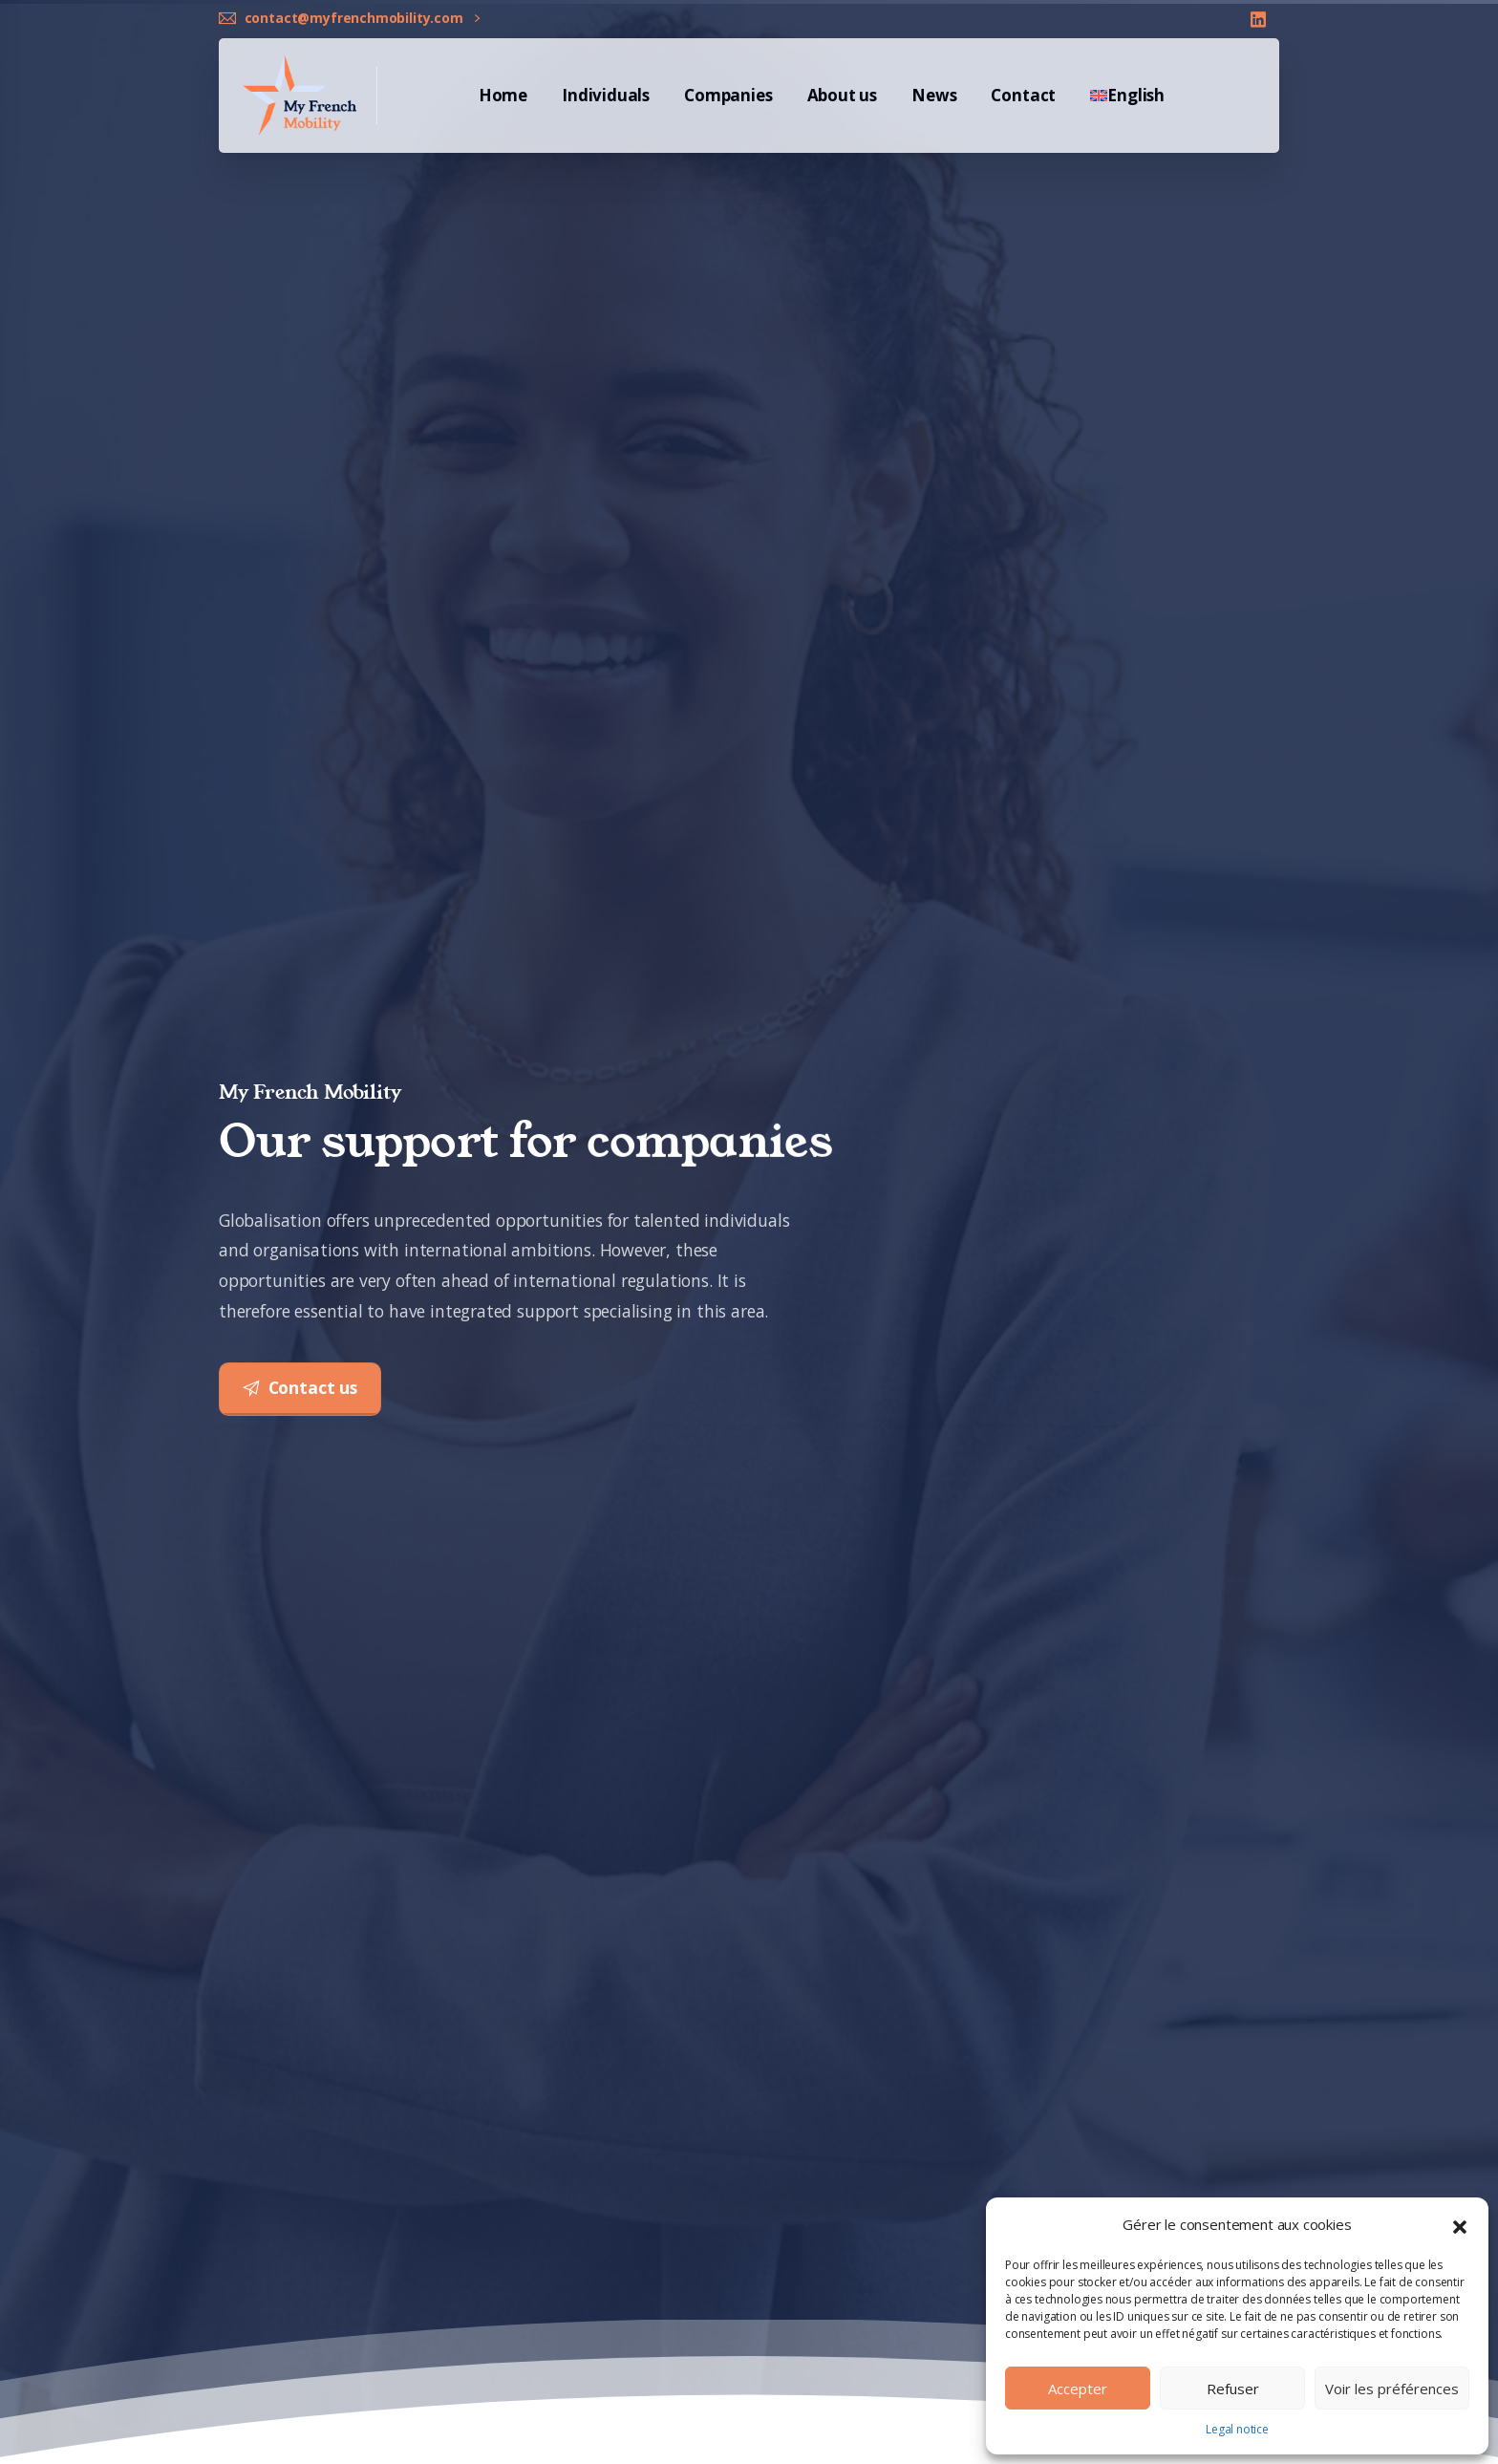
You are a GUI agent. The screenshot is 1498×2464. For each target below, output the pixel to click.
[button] (1459, 2225)
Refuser (1233, 2388)
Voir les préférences (1392, 2388)
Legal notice (1237, 2429)
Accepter (1077, 2388)
